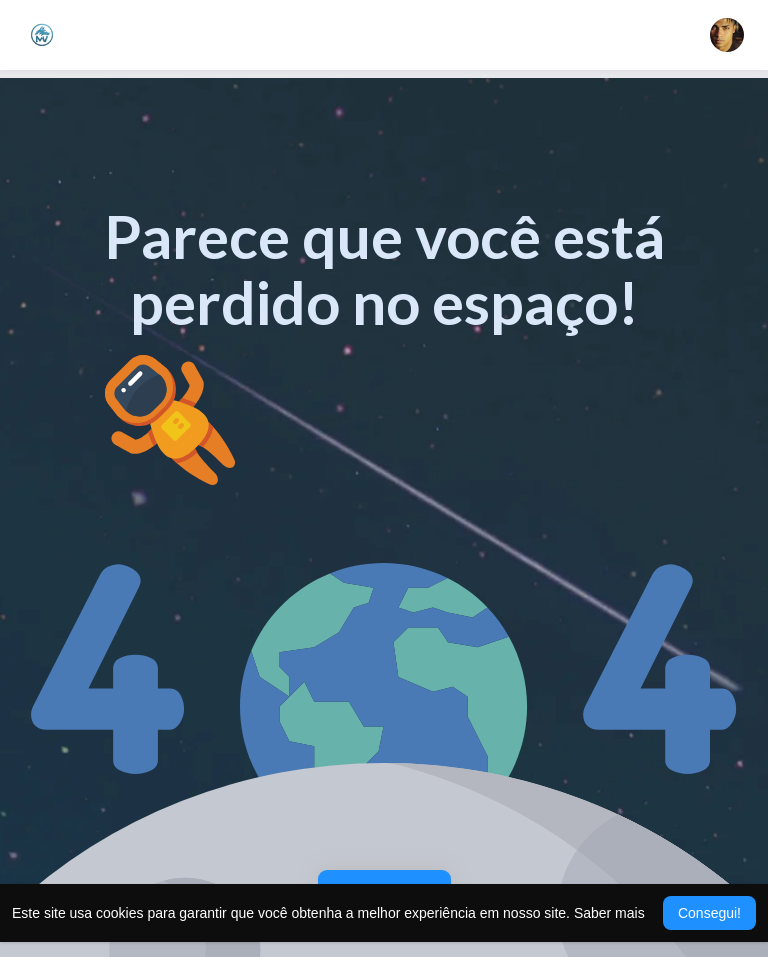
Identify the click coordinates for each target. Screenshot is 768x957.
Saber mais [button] (609, 913)
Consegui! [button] (709, 913)
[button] (727, 35)
